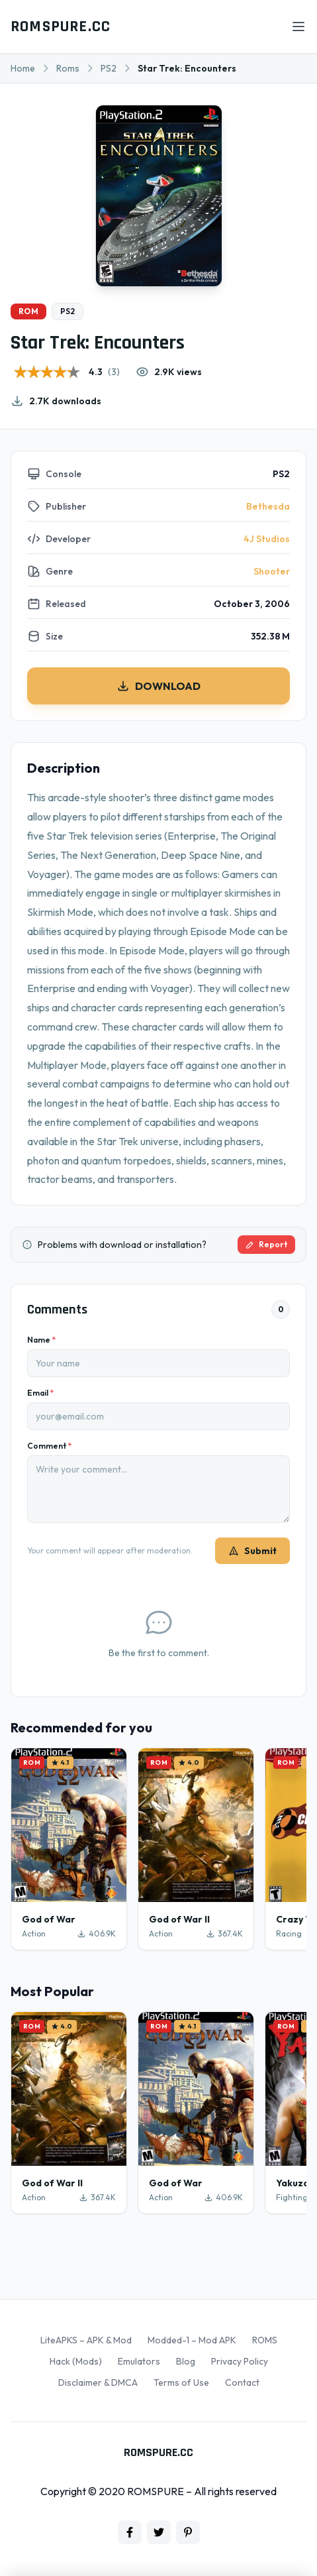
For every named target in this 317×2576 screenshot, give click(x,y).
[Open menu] (298, 26)
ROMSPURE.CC (61, 26)
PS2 (108, 68)
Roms (67, 68)
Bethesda (268, 506)
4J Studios (267, 539)
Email (40, 1393)
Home (23, 68)
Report (266, 1244)
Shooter (271, 571)
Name (41, 1340)
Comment (49, 1446)
